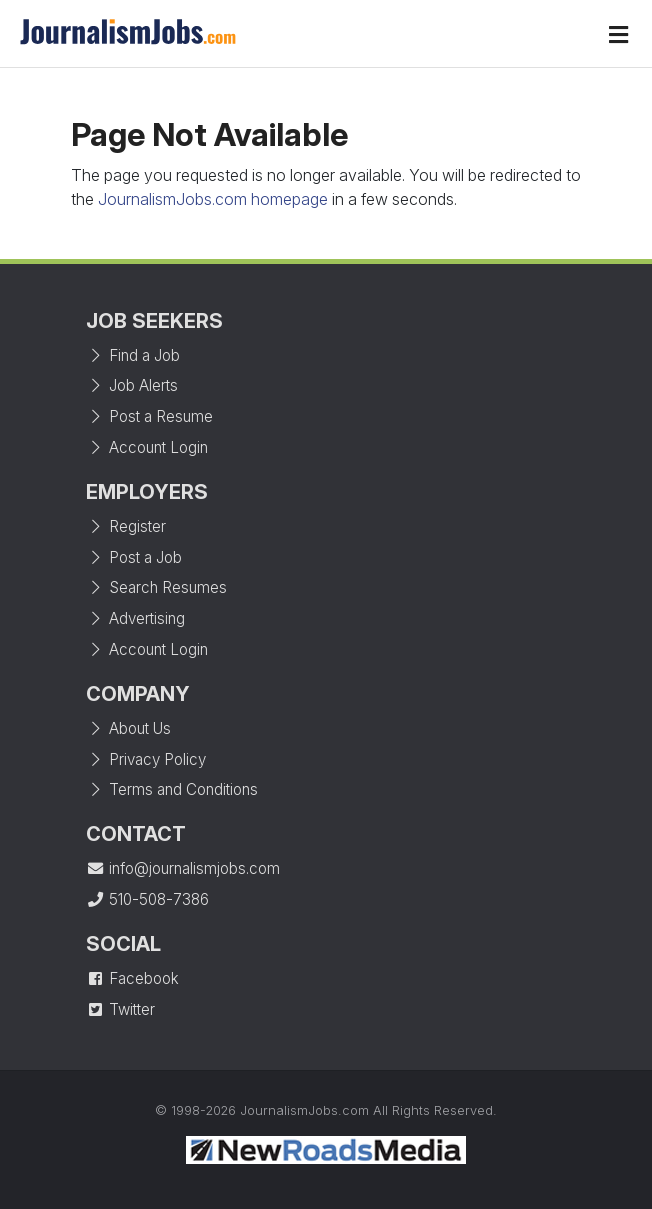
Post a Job (134, 557)
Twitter (120, 1009)
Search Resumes (156, 587)
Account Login (147, 447)
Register (126, 526)
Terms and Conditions (172, 789)
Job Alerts (132, 385)
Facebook (132, 978)
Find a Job (133, 355)
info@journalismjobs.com (183, 868)
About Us (128, 728)
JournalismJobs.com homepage (213, 199)
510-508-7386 (147, 899)
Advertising (135, 618)
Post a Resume (149, 416)
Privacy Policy (146, 759)
